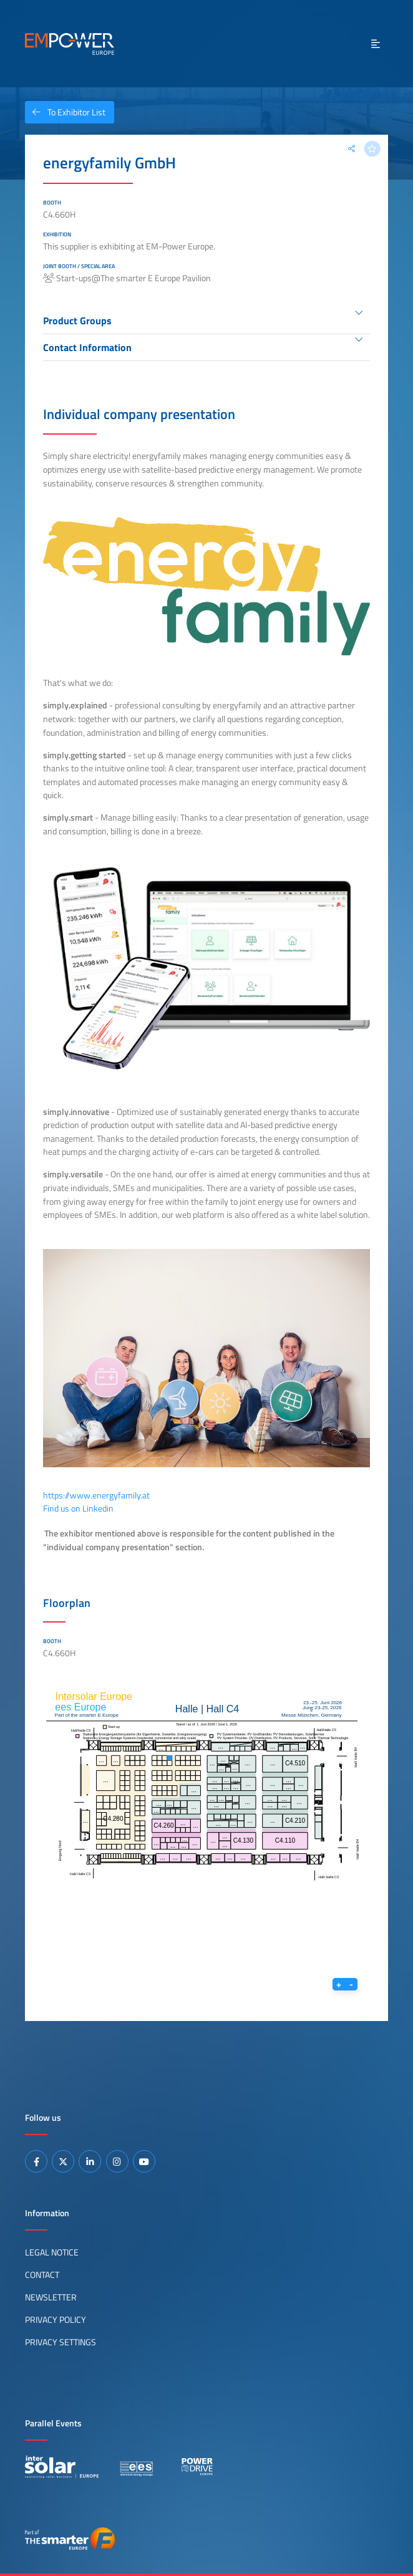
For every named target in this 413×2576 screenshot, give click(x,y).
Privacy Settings (60, 2342)
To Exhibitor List (65, 112)
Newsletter (51, 2297)
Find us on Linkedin (78, 1508)
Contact (42, 2275)
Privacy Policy (55, 2320)
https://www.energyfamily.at (96, 1495)
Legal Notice (52, 2252)
